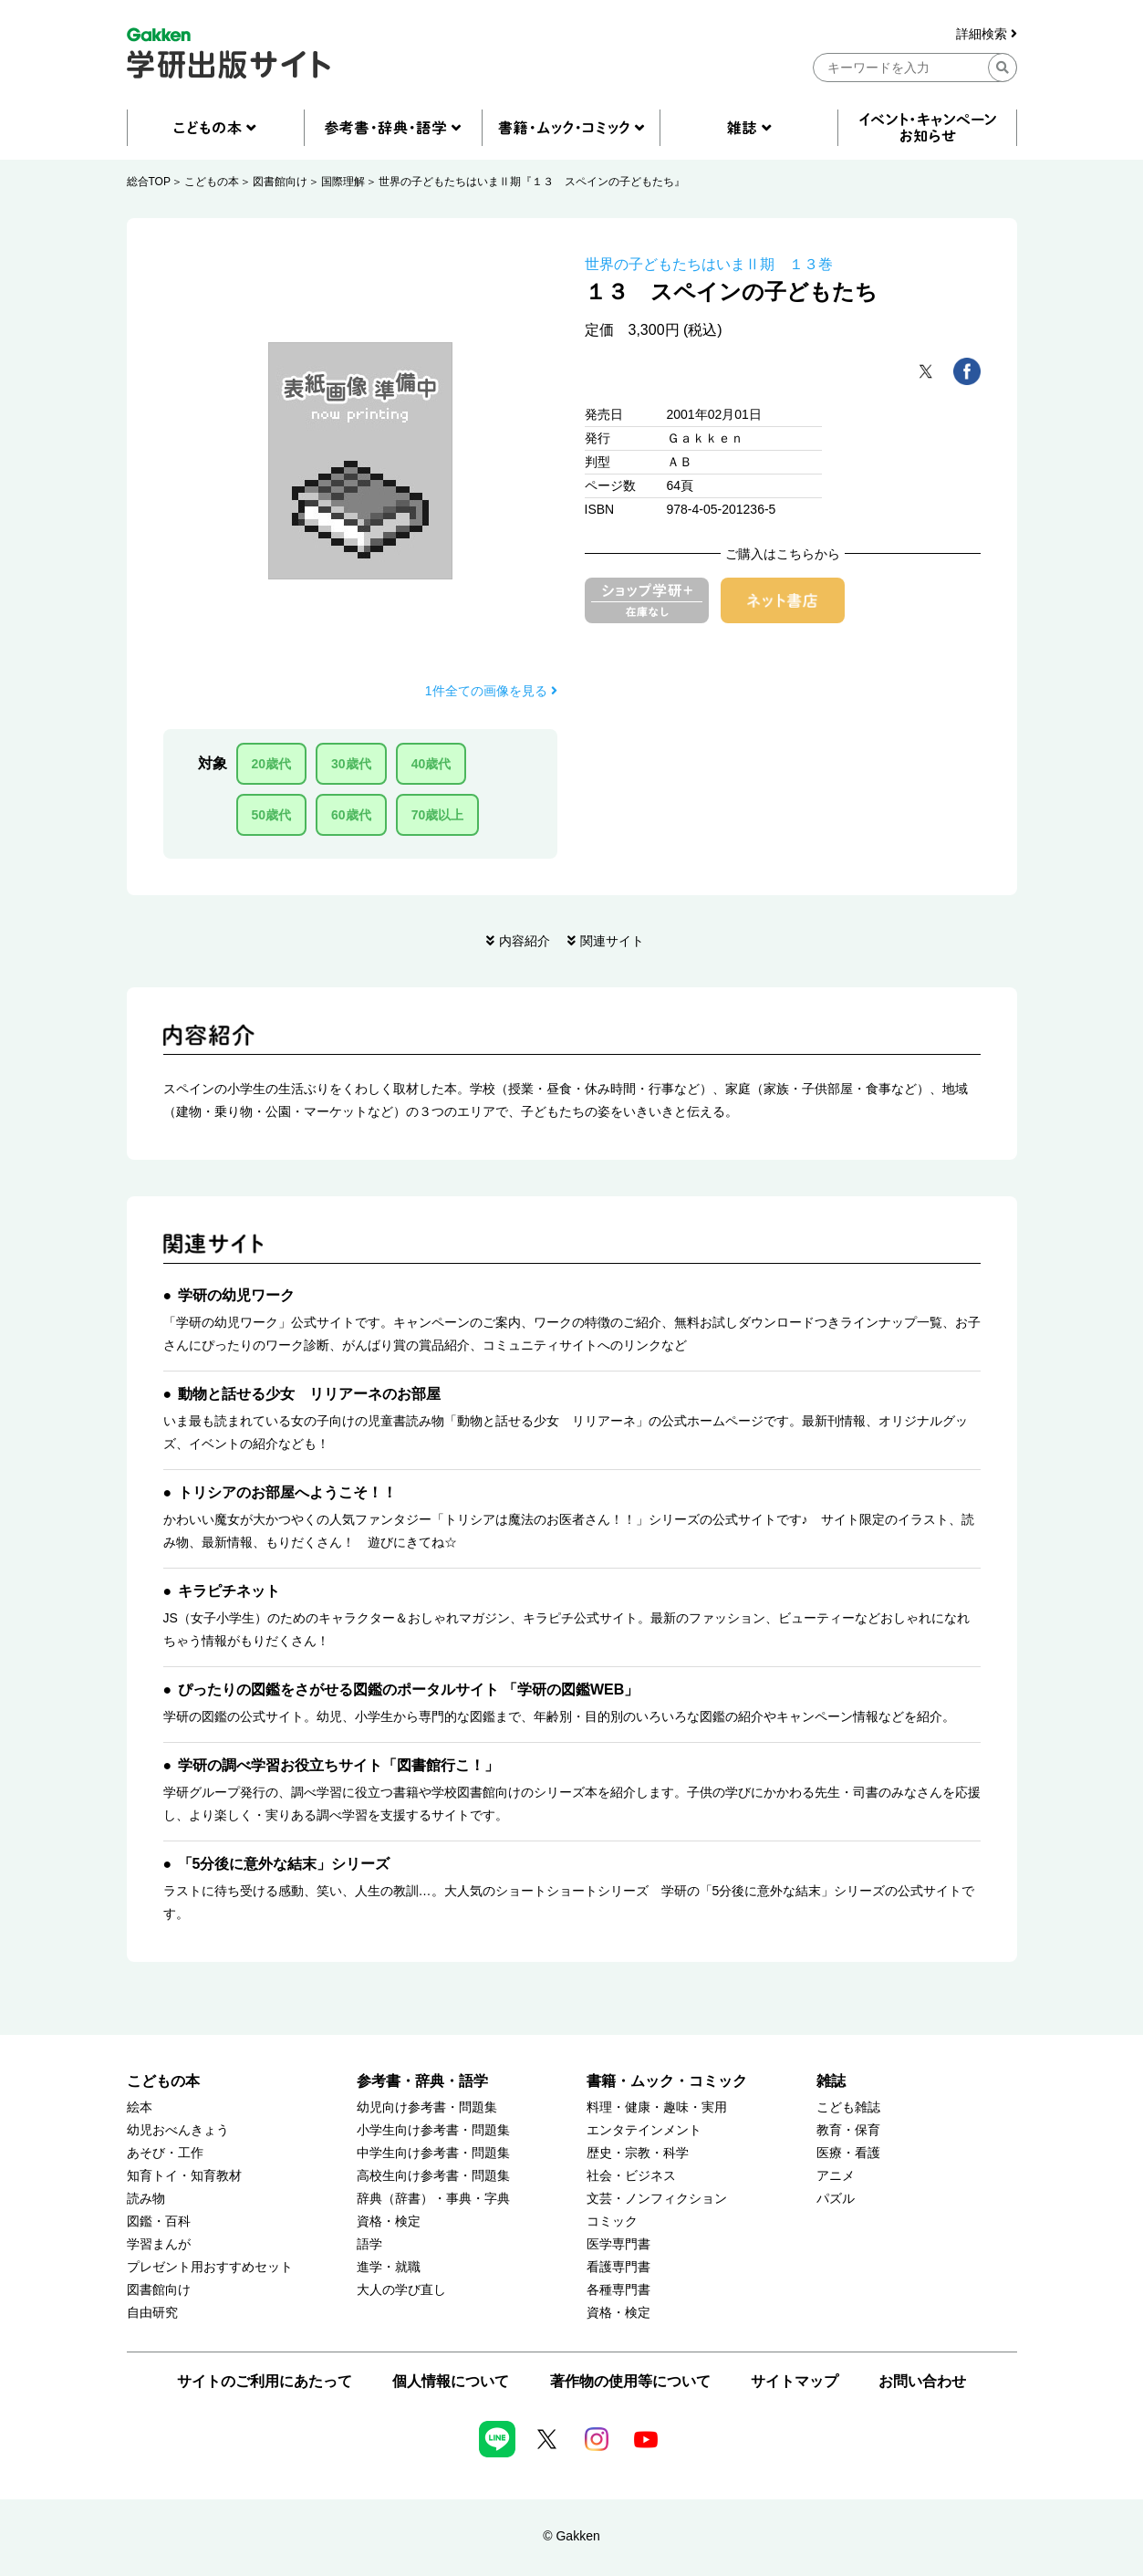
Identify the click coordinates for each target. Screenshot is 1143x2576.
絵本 (139, 2107)
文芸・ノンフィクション (657, 2199)
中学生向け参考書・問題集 (433, 2153)
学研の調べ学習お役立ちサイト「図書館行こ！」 (338, 1765)
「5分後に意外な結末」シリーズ (284, 1864)
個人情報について (450, 2381)
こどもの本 (211, 181)
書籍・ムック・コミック (667, 2081)
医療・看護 (848, 2153)
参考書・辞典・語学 (422, 2081)
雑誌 (831, 2081)
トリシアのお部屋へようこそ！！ (287, 1492)
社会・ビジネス (631, 2176)
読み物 (146, 2199)
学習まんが (159, 2244)
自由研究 (152, 2313)
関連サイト (612, 940)
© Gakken (571, 2536)
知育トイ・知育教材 (184, 2176)
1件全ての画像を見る (491, 690)
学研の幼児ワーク (236, 1295)
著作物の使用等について (630, 2381)
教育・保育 (848, 2130)
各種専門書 (618, 2290)
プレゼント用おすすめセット (210, 2267)
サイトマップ (794, 2381)
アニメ (835, 2176)
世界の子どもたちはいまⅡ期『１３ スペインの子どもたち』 (532, 181)
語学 (369, 2244)
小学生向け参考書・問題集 (433, 2130)
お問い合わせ (922, 2381)
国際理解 (343, 181)
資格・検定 (389, 2221)
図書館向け (280, 181)
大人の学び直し (401, 2290)
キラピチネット (229, 1591)
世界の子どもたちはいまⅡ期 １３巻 (709, 264)
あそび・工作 (165, 2153)
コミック (612, 2221)
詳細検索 (986, 34)
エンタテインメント (644, 2130)
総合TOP (149, 181)
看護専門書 (618, 2267)
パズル (835, 2199)
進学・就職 (389, 2267)
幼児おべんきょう (178, 2130)
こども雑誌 (848, 2107)
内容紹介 (524, 940)
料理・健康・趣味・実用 (657, 2107)
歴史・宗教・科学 (638, 2153)
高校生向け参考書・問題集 (433, 2176)
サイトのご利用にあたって (264, 2381)
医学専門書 (618, 2244)
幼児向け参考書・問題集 (427, 2107)
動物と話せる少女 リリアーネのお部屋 (309, 1394)
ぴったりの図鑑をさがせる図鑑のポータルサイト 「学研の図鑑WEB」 (408, 1689)
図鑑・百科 (159, 2221)
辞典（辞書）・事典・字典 (433, 2199)
